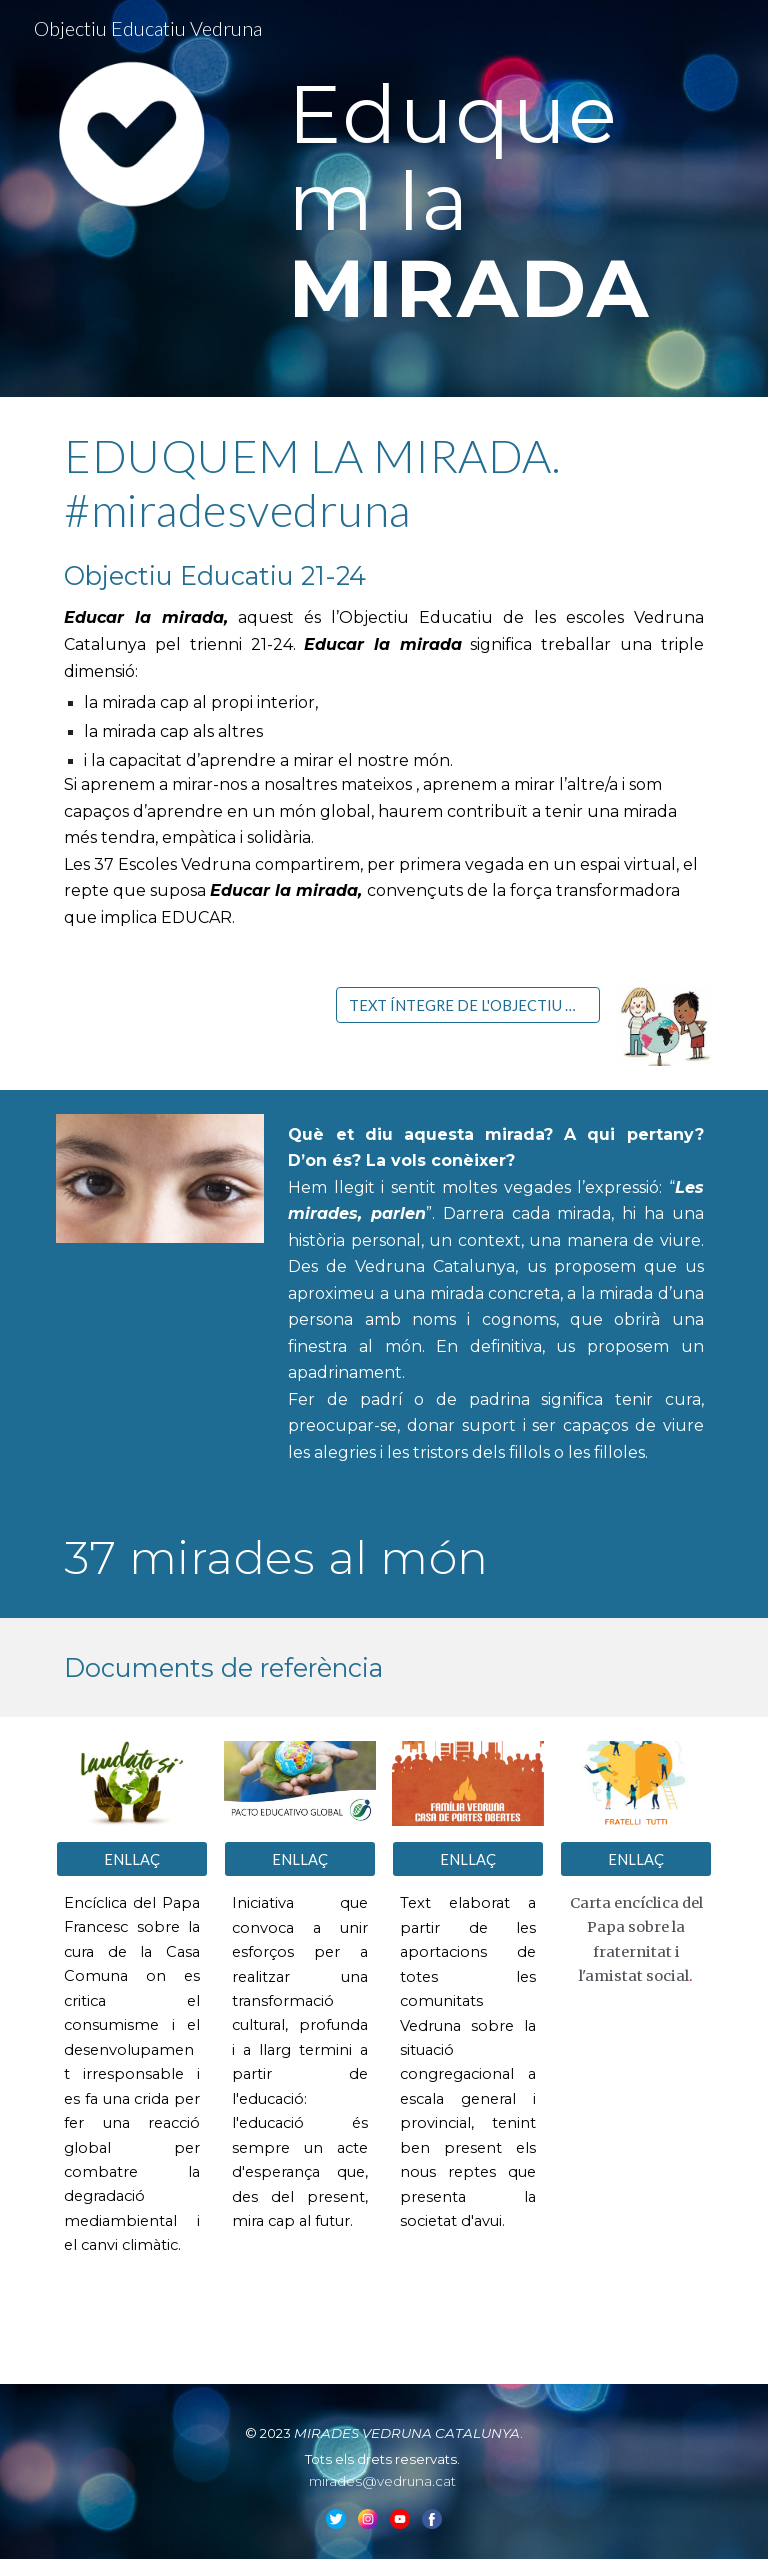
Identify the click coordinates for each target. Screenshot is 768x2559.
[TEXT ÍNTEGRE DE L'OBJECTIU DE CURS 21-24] (467, 1005)
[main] (495, 198)
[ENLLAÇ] (131, 1859)
